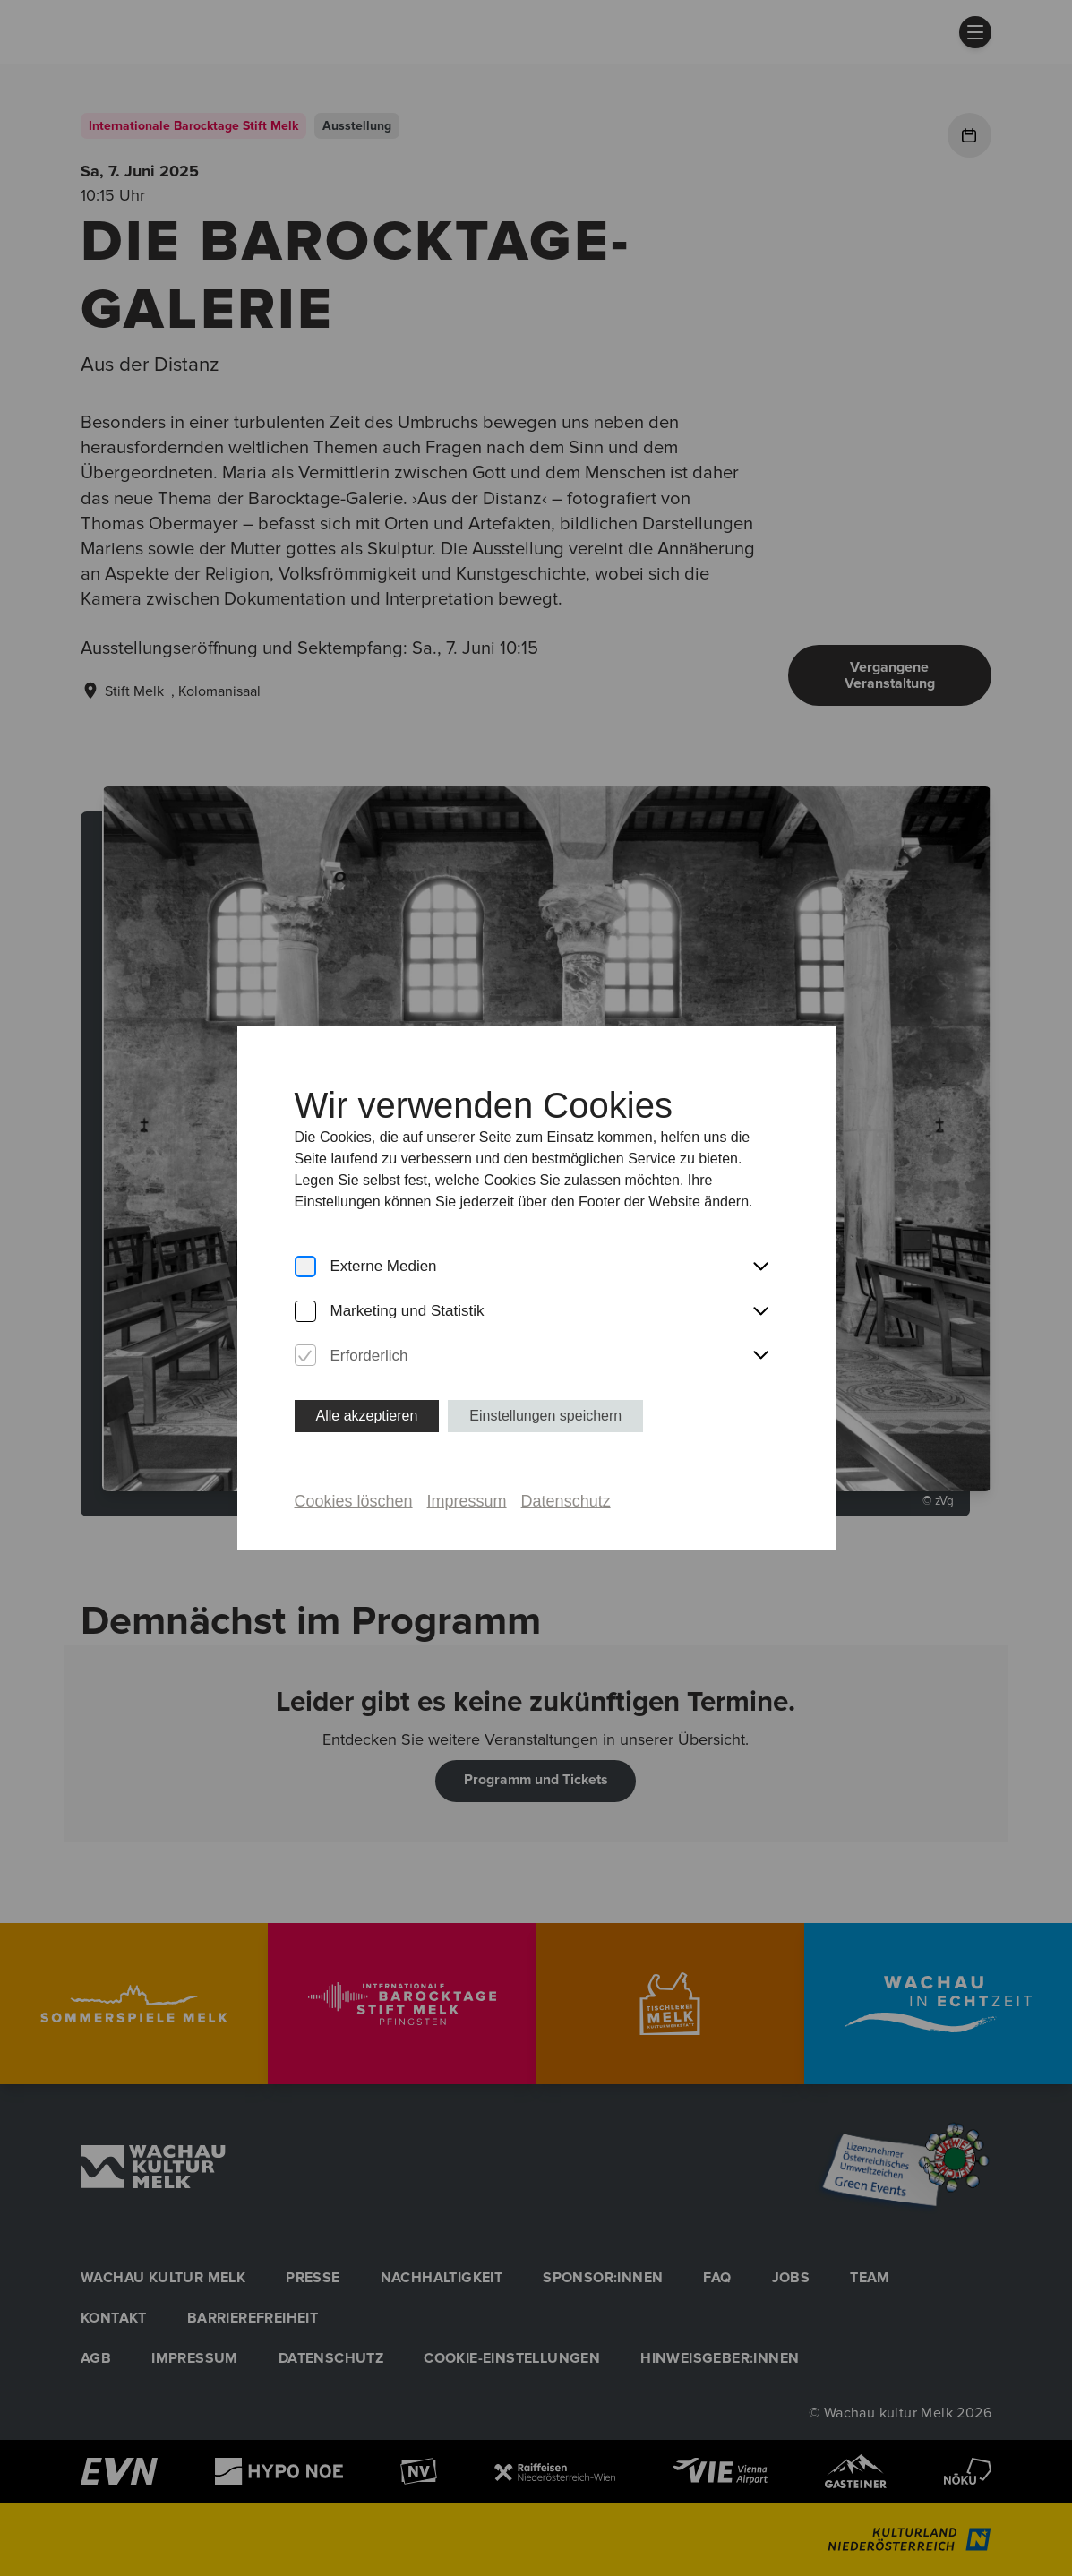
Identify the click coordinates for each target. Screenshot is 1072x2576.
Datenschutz (566, 1501)
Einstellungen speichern (545, 1415)
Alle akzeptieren (367, 1415)
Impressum (467, 1501)
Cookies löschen (354, 1501)
